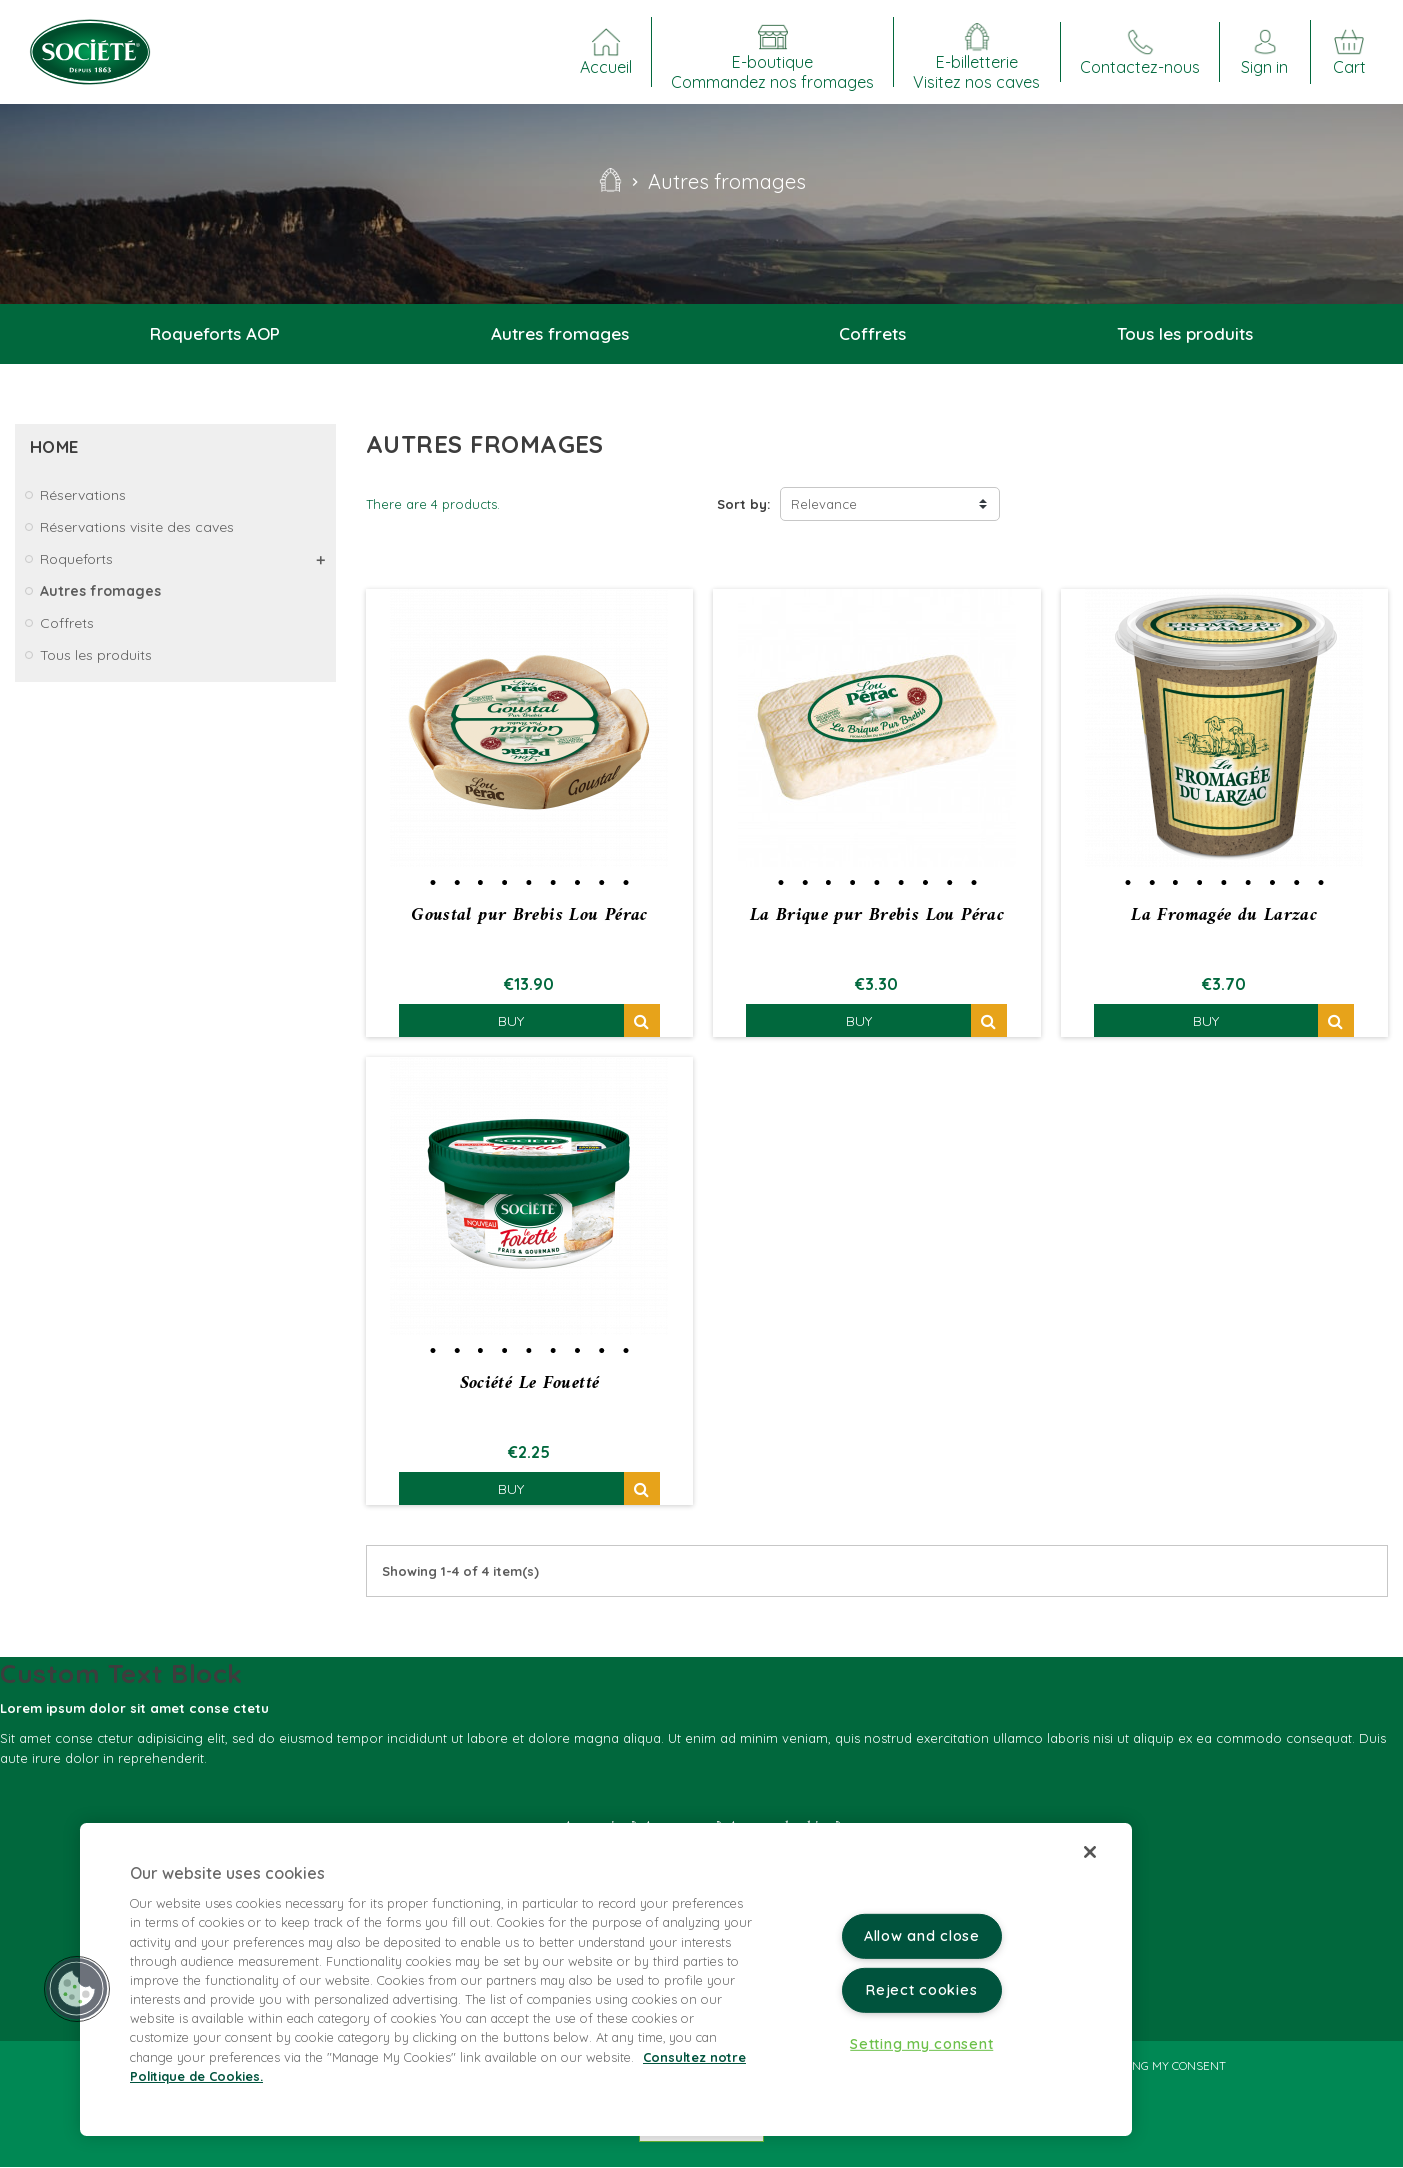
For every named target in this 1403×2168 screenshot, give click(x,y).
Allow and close (922, 1935)
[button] (77, 1989)
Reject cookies (921, 1990)
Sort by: (743, 504)
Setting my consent (1163, 2067)
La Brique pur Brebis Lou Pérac (877, 915)
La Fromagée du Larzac (1224, 915)
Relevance (824, 504)
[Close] (1090, 1852)
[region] (606, 1979)
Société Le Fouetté (530, 1384)
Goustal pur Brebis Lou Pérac (529, 915)
